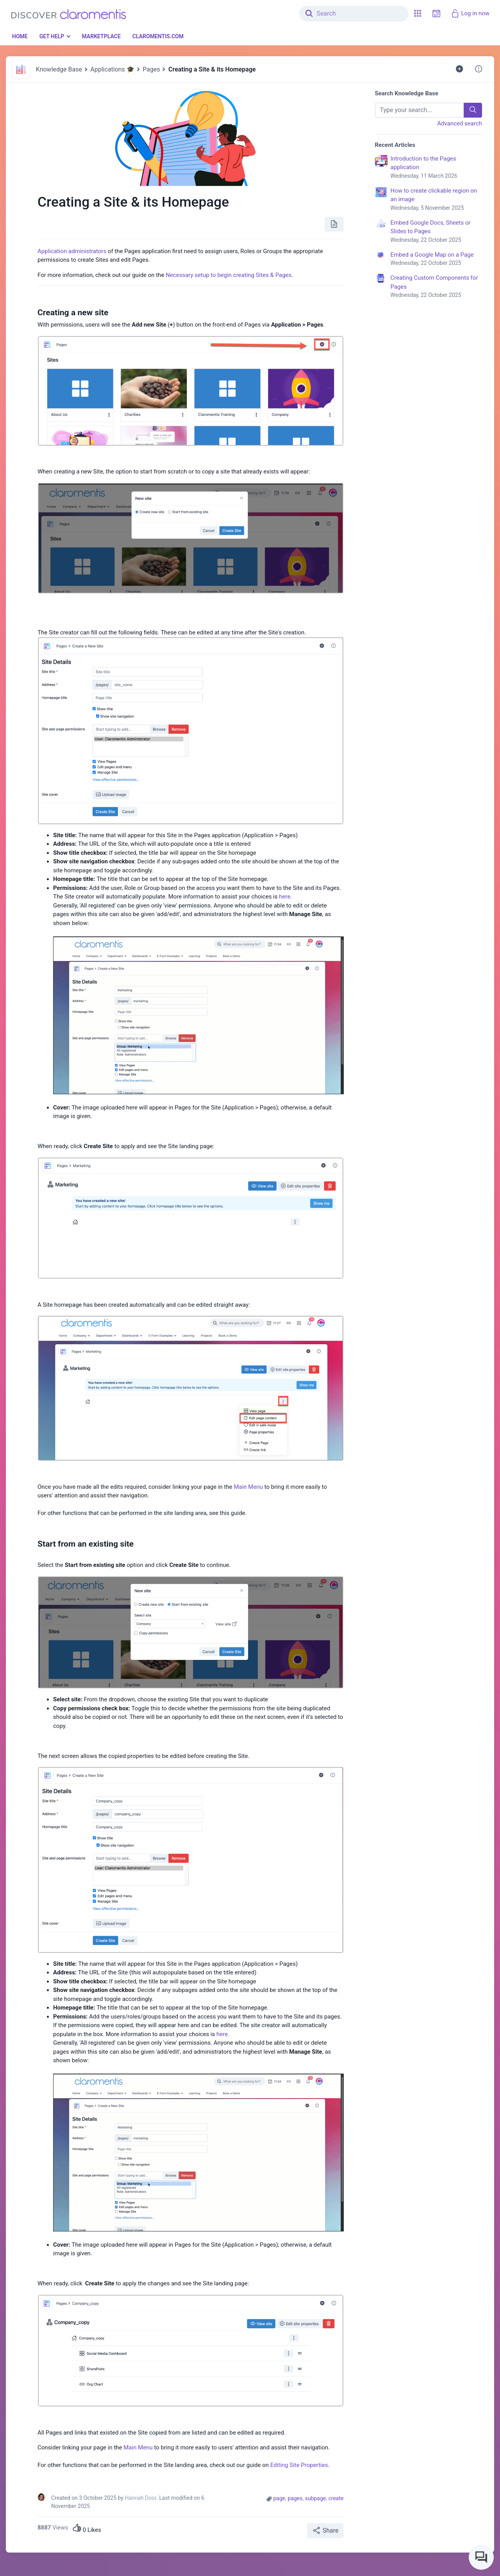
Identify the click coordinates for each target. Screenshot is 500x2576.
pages (295, 2498)
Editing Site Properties (299, 2465)
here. (285, 896)
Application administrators (72, 251)
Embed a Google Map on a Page (436, 259)
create (336, 2498)
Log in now (470, 13)
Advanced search (459, 123)
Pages (151, 69)
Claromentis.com (158, 36)
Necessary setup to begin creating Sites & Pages (228, 275)
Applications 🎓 (112, 69)
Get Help (51, 36)
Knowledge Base (59, 69)
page (279, 2498)
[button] (418, 13)
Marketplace (101, 36)
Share (325, 2530)
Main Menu (248, 1486)
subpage (315, 2498)
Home (20, 36)
